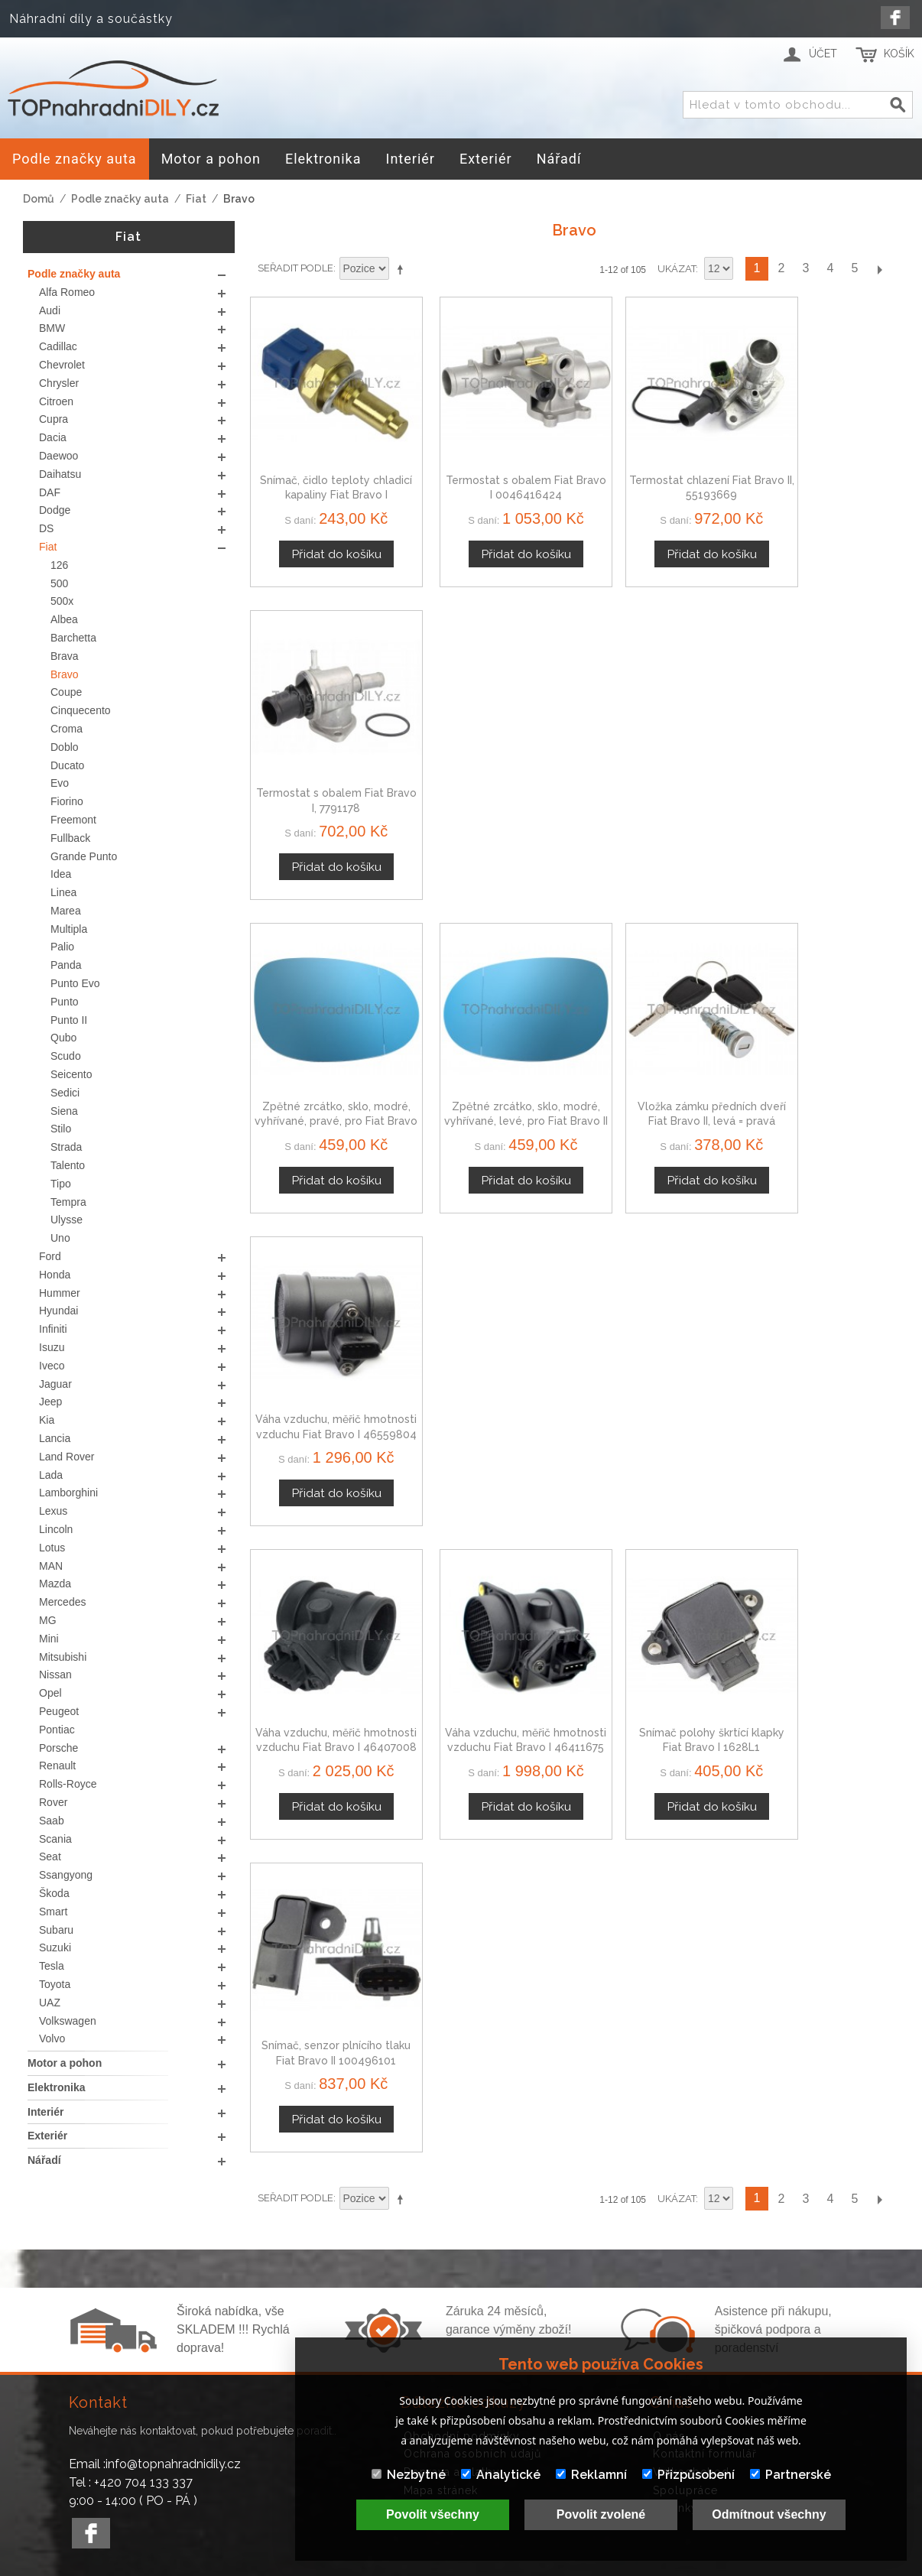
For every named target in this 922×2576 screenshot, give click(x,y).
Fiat (196, 199)
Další (879, 269)
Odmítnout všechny (769, 2514)
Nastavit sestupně (402, 269)
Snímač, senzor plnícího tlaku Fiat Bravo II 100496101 (823, 1056)
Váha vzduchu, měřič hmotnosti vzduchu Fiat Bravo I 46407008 (325, 1056)
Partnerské (790, 2474)
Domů (38, 199)
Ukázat (676, 268)
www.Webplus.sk (502, 2565)
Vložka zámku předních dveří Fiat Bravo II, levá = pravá (657, 764)
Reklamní (591, 2474)
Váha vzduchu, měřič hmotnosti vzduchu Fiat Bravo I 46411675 (491, 1056)
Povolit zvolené (601, 2514)
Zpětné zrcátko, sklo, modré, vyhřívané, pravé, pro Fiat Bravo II (325, 764)
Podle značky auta (120, 199)
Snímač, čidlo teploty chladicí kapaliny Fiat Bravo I (325, 473)
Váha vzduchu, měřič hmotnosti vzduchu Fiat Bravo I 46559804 (823, 764)
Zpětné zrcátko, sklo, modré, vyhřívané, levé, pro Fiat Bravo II (491, 764)
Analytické (501, 2474)
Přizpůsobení (688, 2474)
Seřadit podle (295, 268)
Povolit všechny (432, 2514)
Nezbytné (409, 2474)
